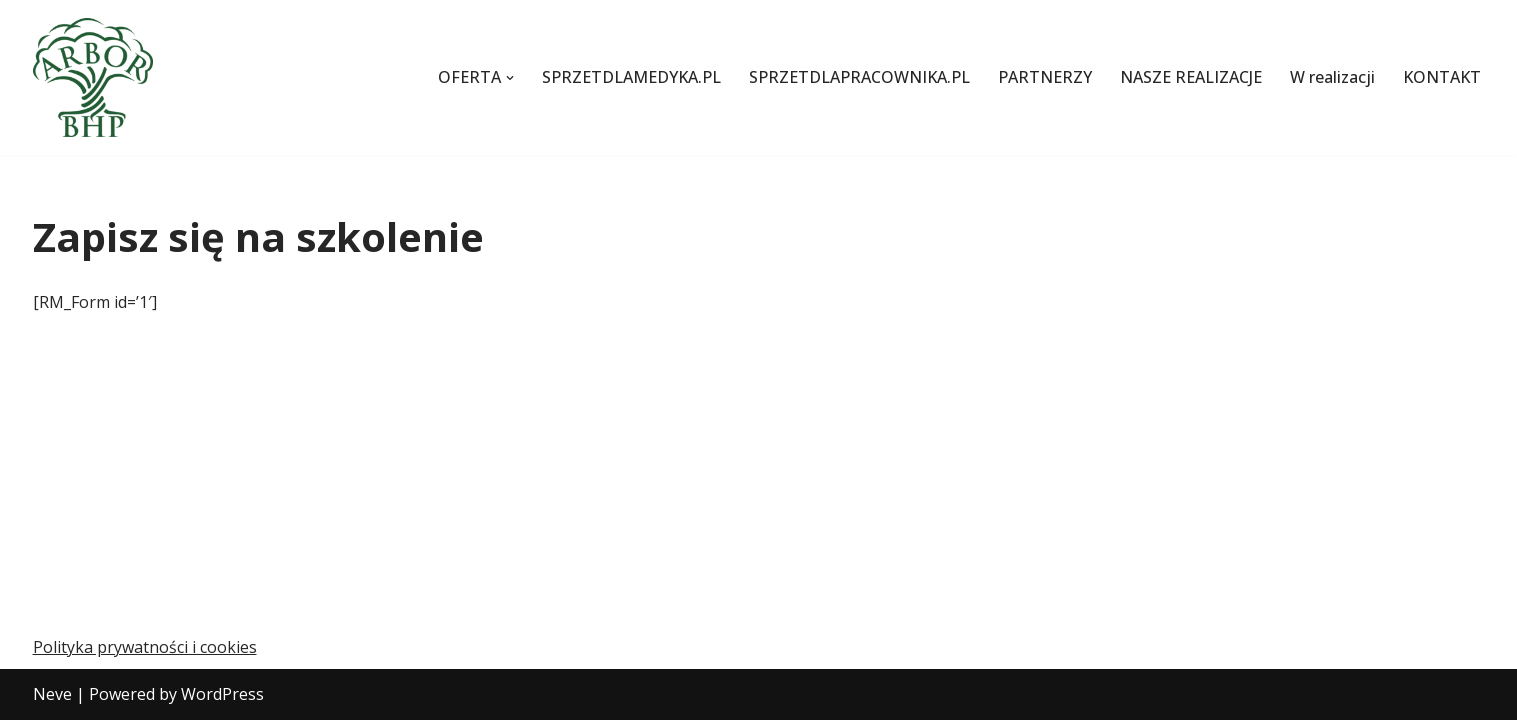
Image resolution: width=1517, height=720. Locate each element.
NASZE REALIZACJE (1191, 77)
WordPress (222, 694)
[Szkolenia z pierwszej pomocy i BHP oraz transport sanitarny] (93, 77)
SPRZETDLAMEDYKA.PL (631, 77)
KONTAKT (1442, 77)
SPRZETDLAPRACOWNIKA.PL (859, 77)
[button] (510, 78)
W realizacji (1332, 77)
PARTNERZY (1045, 77)
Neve (52, 694)
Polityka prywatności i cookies (145, 647)
